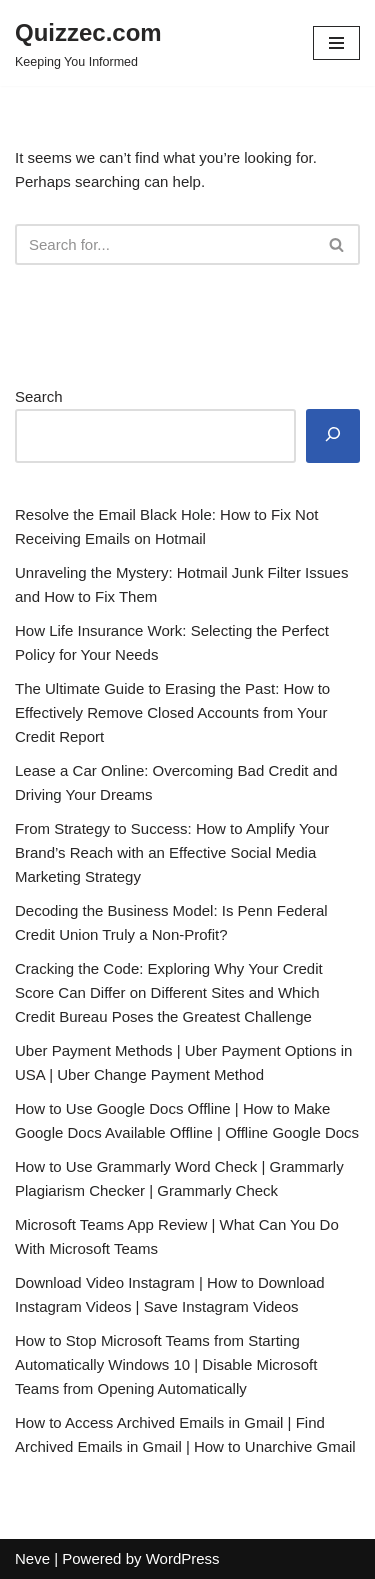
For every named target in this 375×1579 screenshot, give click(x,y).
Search (39, 396)
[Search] (165, 244)
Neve (32, 1558)
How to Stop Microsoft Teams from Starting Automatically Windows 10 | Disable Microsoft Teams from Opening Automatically (166, 1364)
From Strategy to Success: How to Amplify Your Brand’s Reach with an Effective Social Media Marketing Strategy (172, 852)
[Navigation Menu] (336, 43)
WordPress (183, 1558)
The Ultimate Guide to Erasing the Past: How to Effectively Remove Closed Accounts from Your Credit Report (172, 712)
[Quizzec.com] (88, 43)
